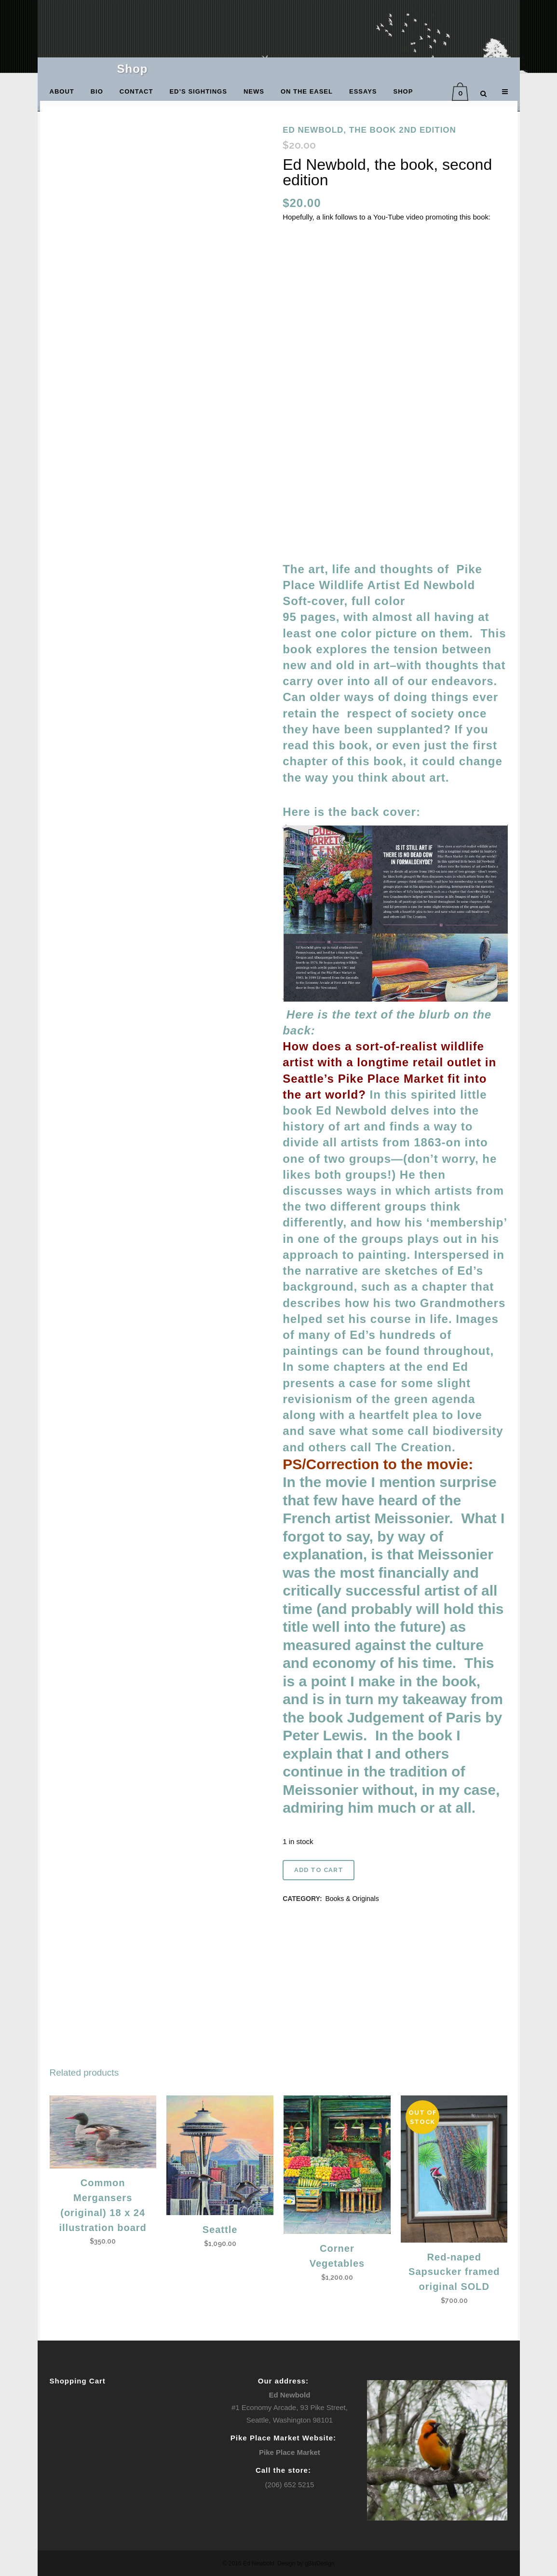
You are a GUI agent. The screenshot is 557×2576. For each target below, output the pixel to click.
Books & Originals (352, 1898)
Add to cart (319, 1869)
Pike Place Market (289, 2452)
